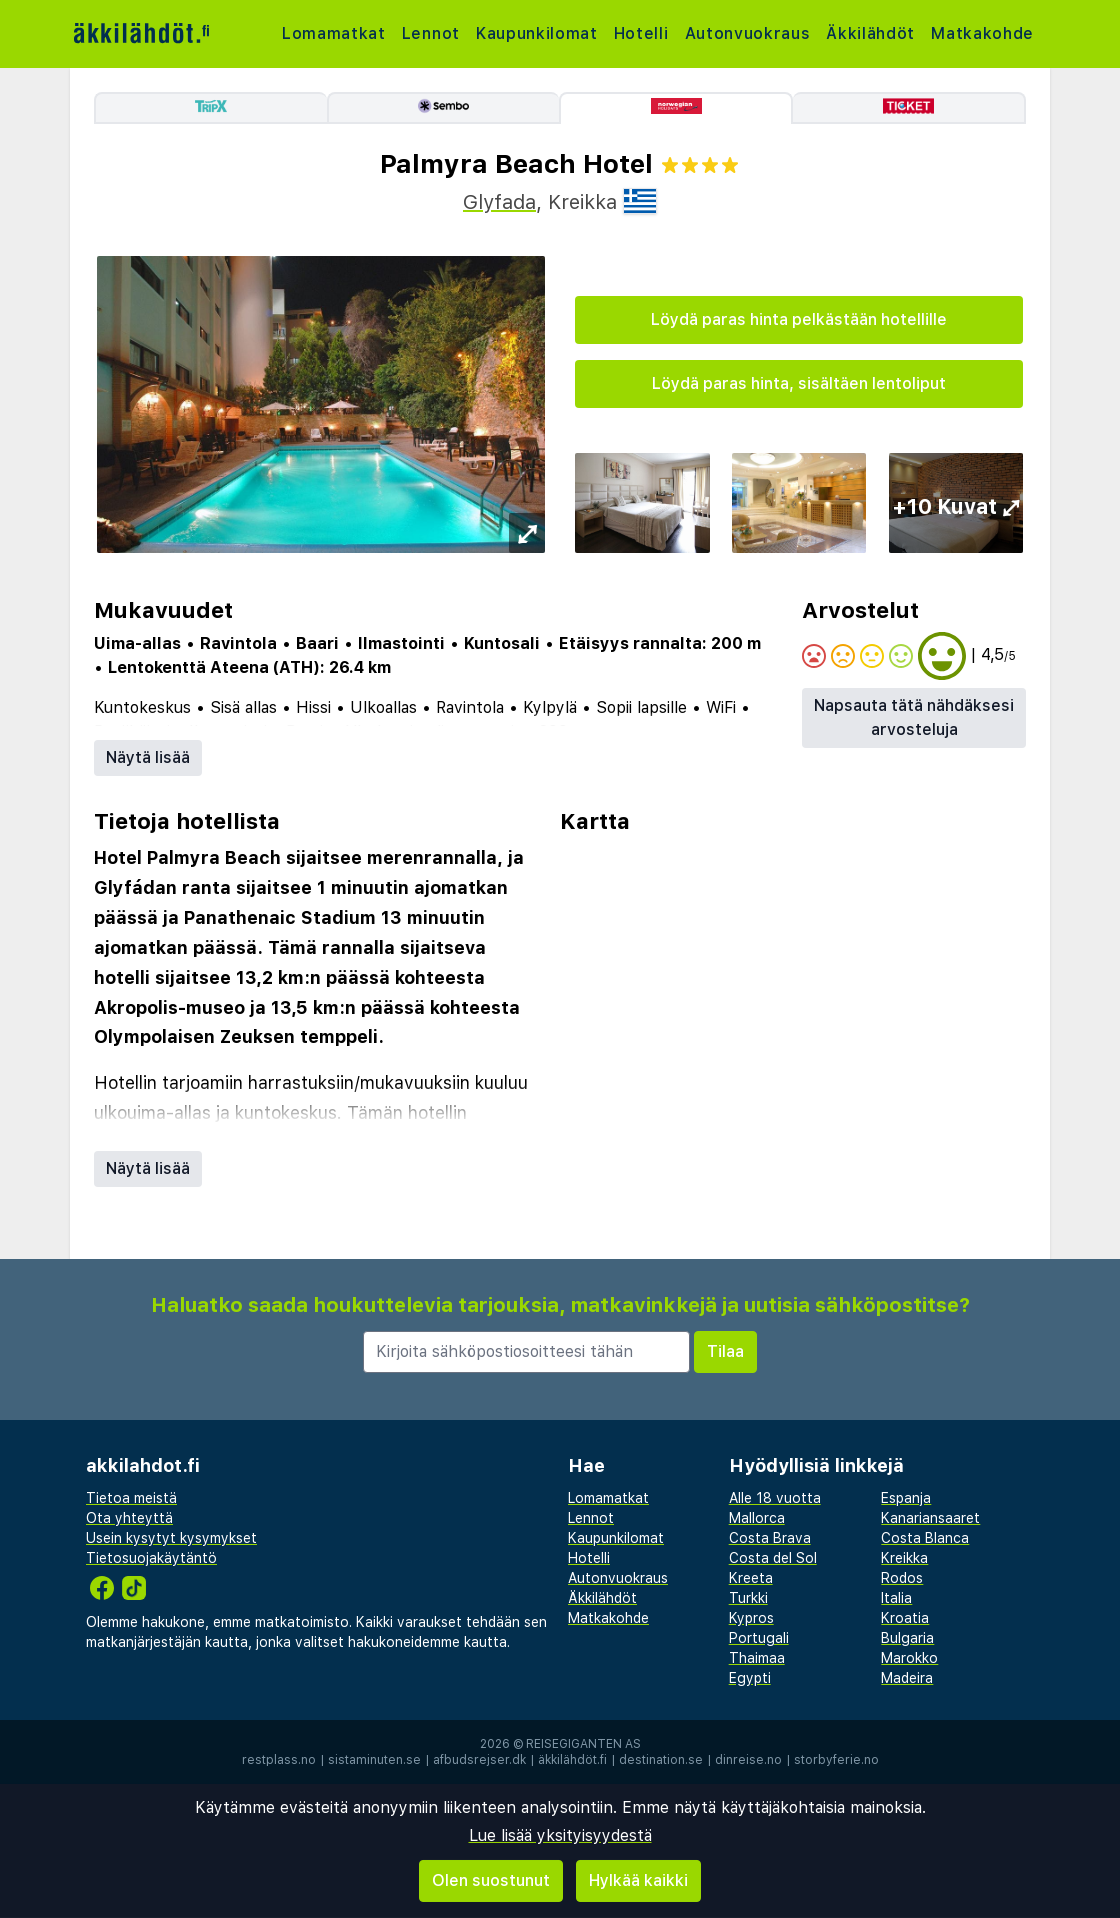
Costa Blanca (925, 1538)
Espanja (906, 1498)
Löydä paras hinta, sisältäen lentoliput (799, 383)
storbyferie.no (836, 1760)
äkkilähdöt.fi (572, 1760)
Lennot (432, 33)
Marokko (909, 1658)
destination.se (661, 1760)
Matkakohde (990, 33)
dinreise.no (748, 1760)
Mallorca (757, 1518)
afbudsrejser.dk (479, 1760)
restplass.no (279, 1760)
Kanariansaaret (930, 1518)
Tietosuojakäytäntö (151, 1558)
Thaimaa (757, 1658)
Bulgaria (907, 1638)
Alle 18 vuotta (775, 1498)
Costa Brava (770, 1538)
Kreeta (751, 1578)
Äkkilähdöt (877, 33)
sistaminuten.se (374, 1760)
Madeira (907, 1678)
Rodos (902, 1578)
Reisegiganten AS (583, 1744)
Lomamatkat (334, 33)
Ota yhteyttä (129, 1518)
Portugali (759, 1638)
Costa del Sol (773, 1558)
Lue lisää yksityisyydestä (560, 1835)
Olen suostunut (491, 1880)
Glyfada (499, 202)
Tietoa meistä (131, 1498)
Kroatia (905, 1618)
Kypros (751, 1618)
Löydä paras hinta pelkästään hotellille (799, 319)
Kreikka (904, 1558)
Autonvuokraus (752, 33)
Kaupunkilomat (539, 33)
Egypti (750, 1678)
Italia (896, 1598)
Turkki (748, 1598)
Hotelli (645, 33)
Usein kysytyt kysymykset (171, 1538)
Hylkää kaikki (638, 1880)
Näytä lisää (148, 757)
